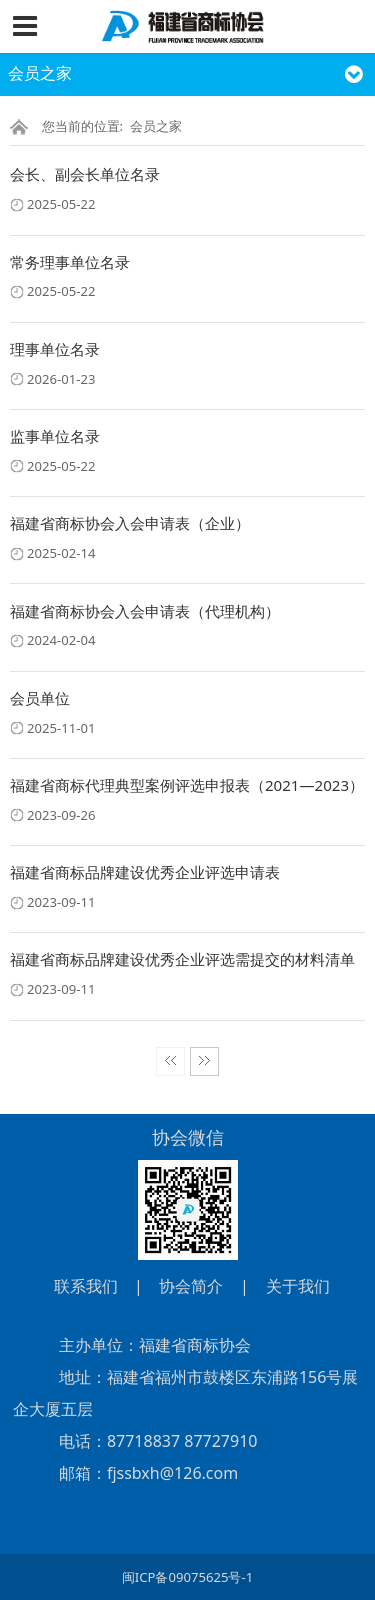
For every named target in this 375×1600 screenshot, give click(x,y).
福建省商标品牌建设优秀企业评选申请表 (145, 872)
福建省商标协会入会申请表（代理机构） (145, 611)
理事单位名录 (55, 349)
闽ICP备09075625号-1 (187, 1577)
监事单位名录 (55, 436)
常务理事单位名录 (70, 262)
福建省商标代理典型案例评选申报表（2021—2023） (187, 785)
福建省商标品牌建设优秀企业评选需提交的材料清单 (182, 959)
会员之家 (156, 126)
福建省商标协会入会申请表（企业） (130, 523)
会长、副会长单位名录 (85, 174)
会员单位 (40, 698)
